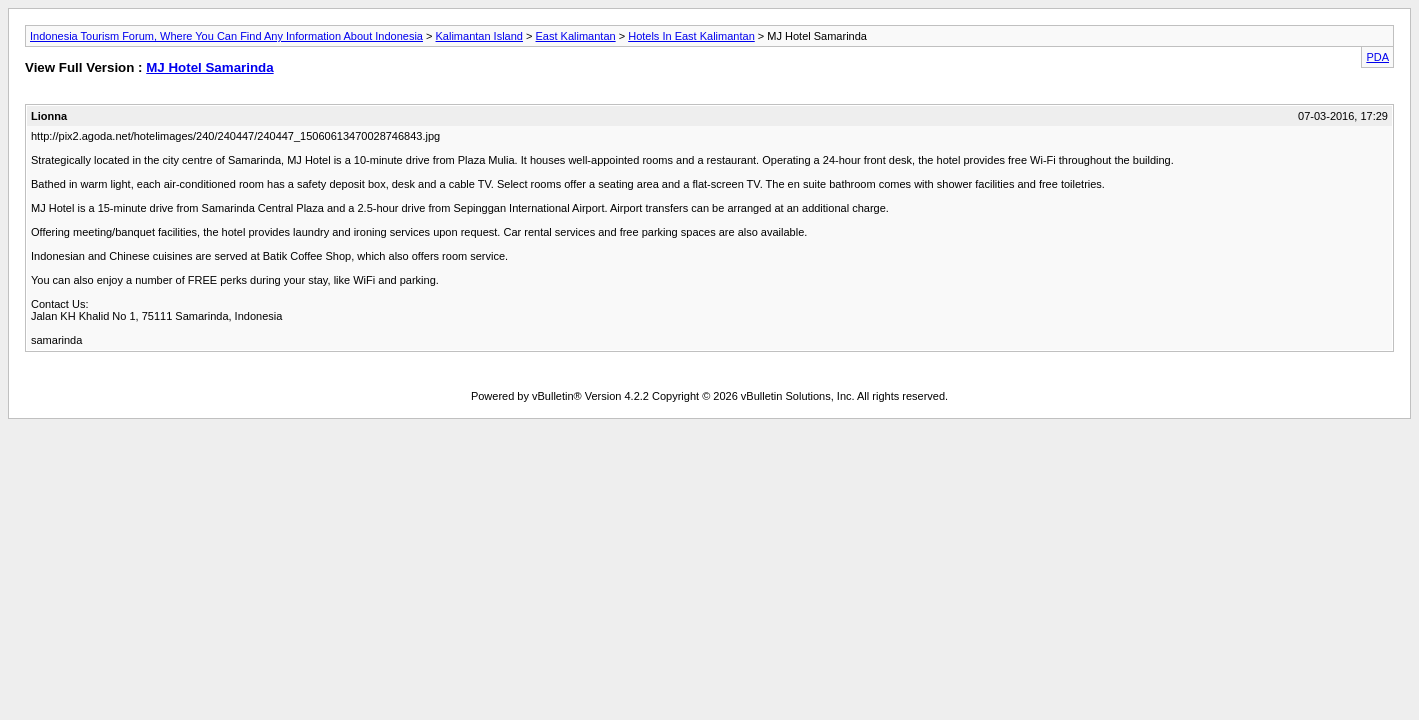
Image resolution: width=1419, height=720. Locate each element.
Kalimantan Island (479, 36)
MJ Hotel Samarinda (209, 67)
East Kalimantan (576, 36)
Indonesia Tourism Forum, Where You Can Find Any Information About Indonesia (226, 36)
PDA (1377, 57)
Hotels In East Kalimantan (691, 36)
